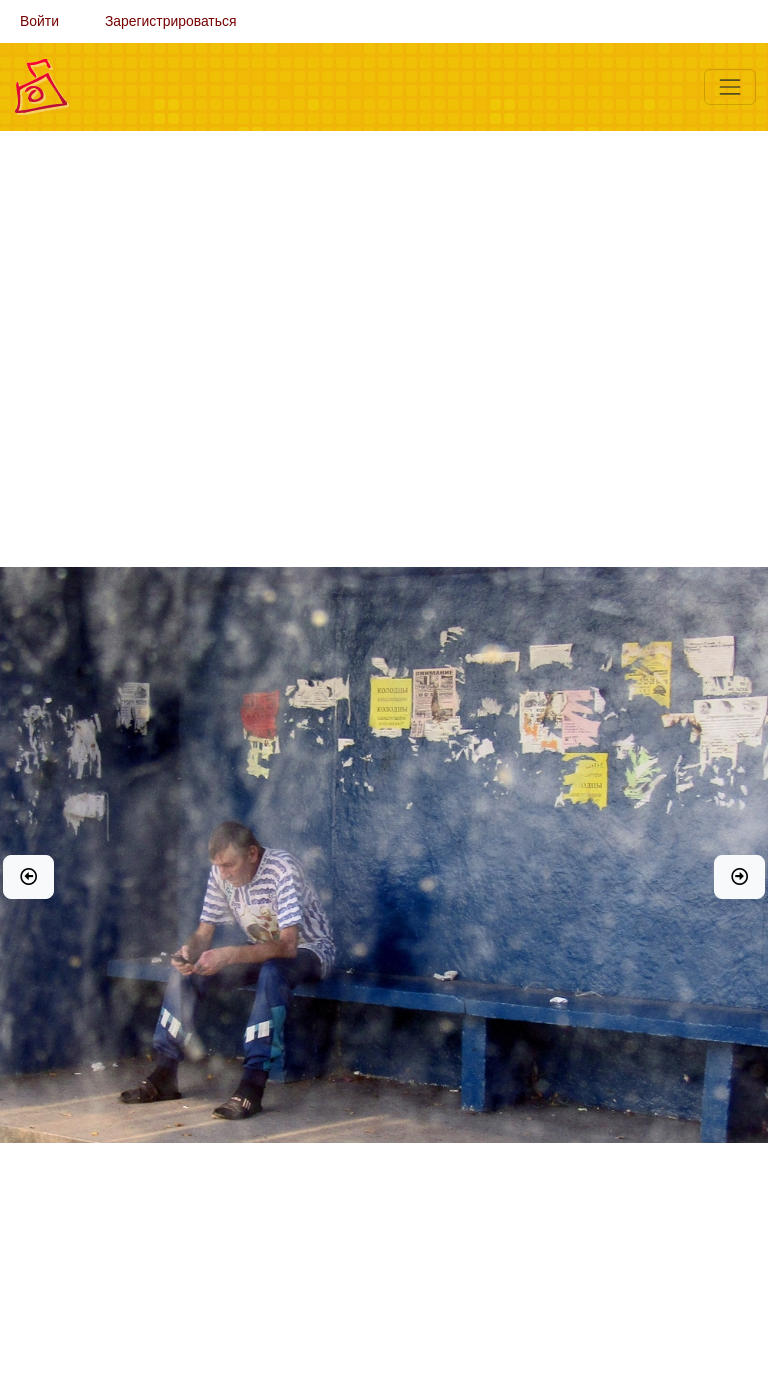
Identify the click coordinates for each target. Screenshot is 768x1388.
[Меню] (730, 87)
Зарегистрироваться (171, 21)
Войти (39, 21)
